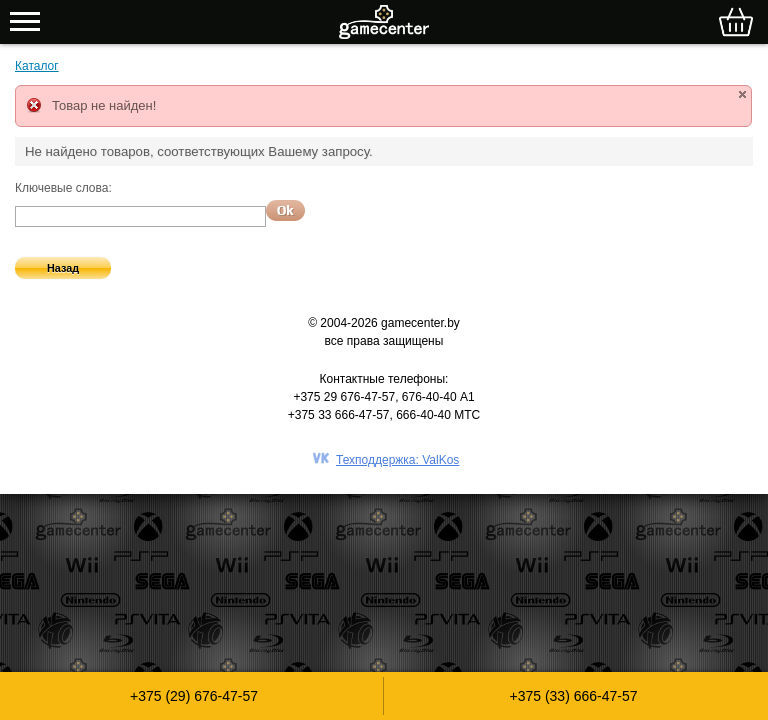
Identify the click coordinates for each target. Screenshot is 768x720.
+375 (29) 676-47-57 (194, 696)
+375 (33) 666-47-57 (573, 696)
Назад (63, 268)
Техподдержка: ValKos (397, 460)
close (742, 94)
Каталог (37, 66)
